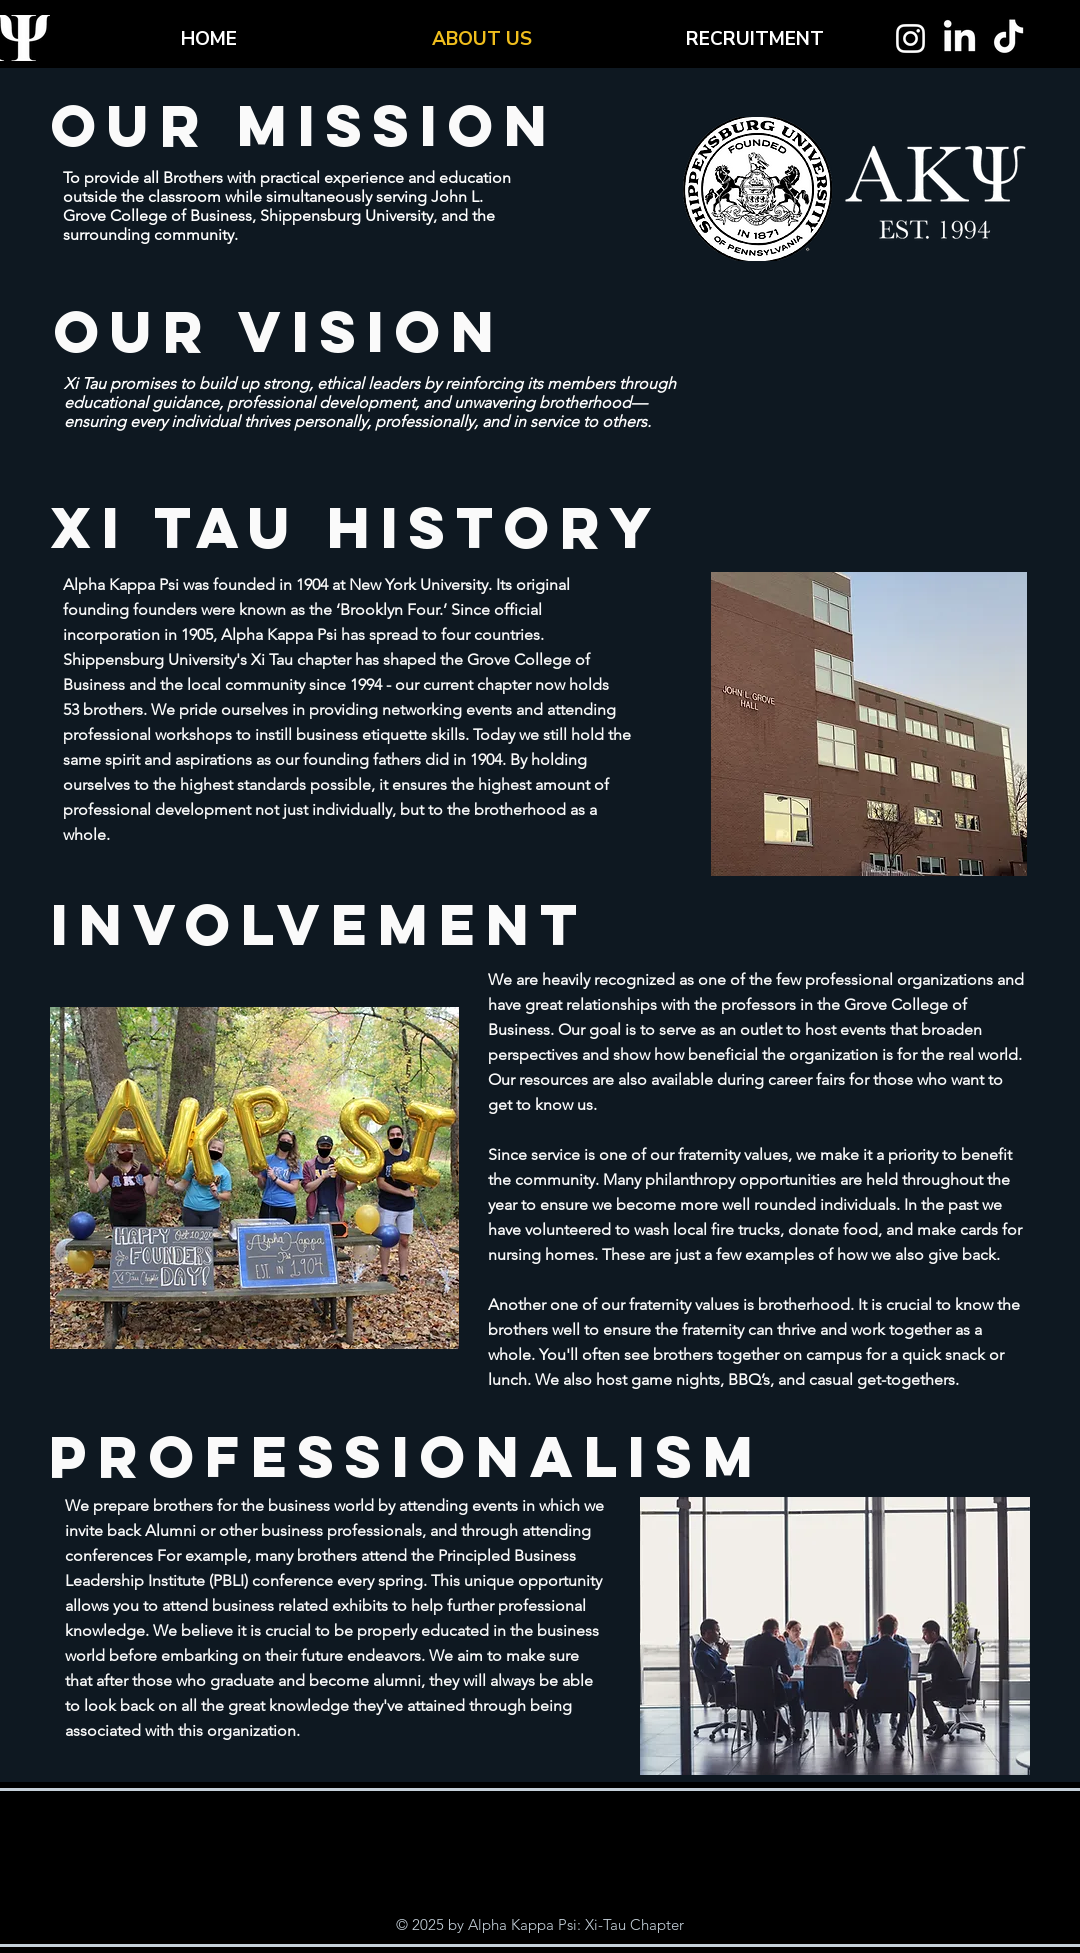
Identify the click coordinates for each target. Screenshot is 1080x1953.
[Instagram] (910, 38)
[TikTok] (1008, 38)
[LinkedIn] (959, 38)
